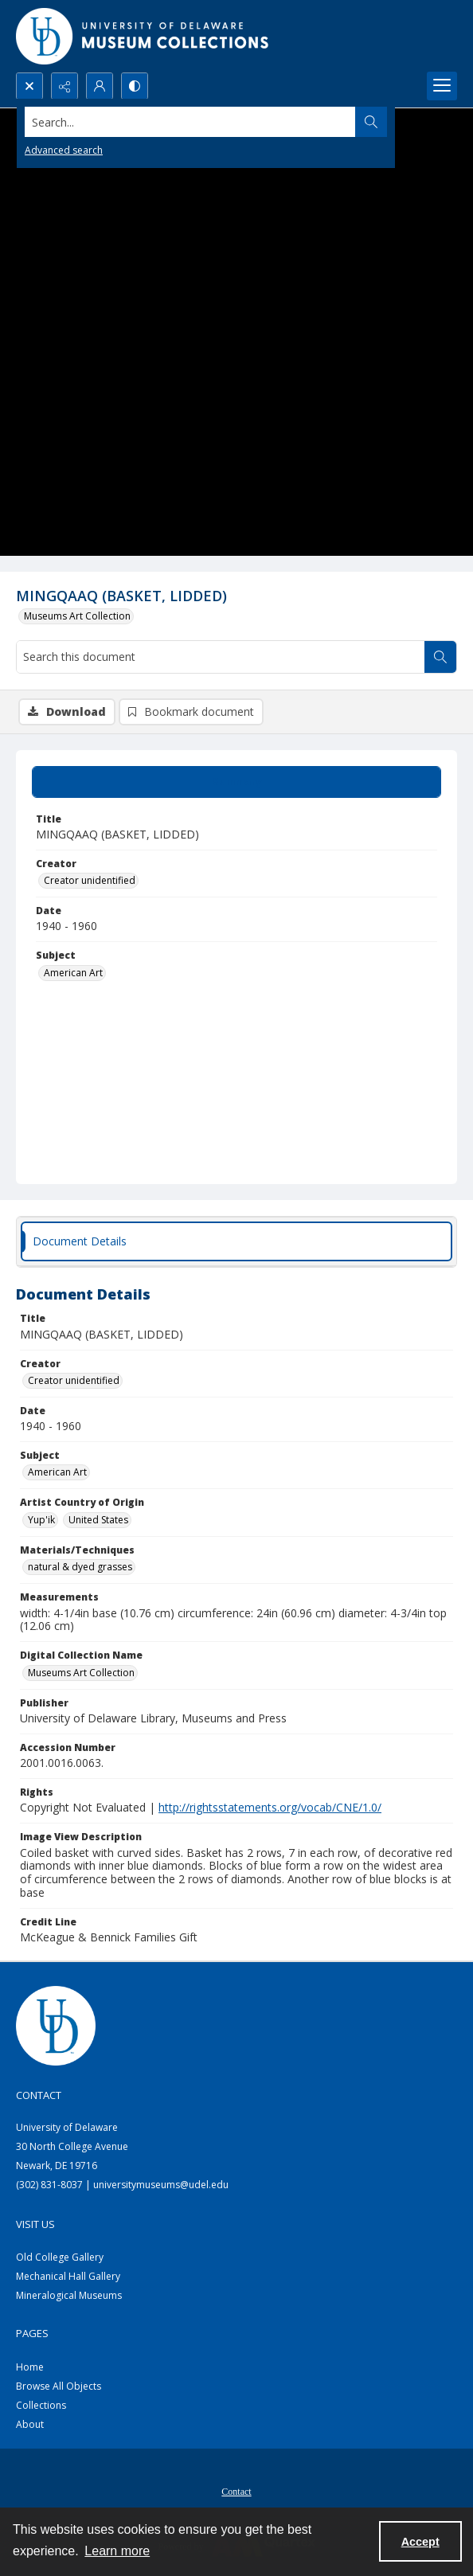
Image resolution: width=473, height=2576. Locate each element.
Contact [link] (38, 2095)
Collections (41, 2405)
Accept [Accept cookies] (420, 2541)
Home (30, 2367)
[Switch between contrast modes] (134, 86)
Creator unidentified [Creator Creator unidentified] (89, 880)
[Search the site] (190, 122)
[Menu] (442, 86)
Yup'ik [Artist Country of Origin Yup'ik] (41, 1519)
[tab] (236, 782)
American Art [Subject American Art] (73, 972)
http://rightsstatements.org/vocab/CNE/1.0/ (269, 1807)
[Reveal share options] (64, 86)
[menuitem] (236, 2490)
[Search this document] (220, 657)
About (30, 2424)
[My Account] (99, 86)
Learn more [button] (117, 2551)
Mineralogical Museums (69, 2295)
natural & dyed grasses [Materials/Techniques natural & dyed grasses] (80, 1566)
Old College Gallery (60, 2257)
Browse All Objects (58, 2386)
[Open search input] (29, 86)
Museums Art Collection (77, 616)
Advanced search (64, 150)
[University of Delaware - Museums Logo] (143, 36)
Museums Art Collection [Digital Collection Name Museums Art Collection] (81, 1672)
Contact (236, 2491)
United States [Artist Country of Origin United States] (98, 1519)
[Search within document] (440, 657)
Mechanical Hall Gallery (68, 2276)
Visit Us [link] (35, 2224)
